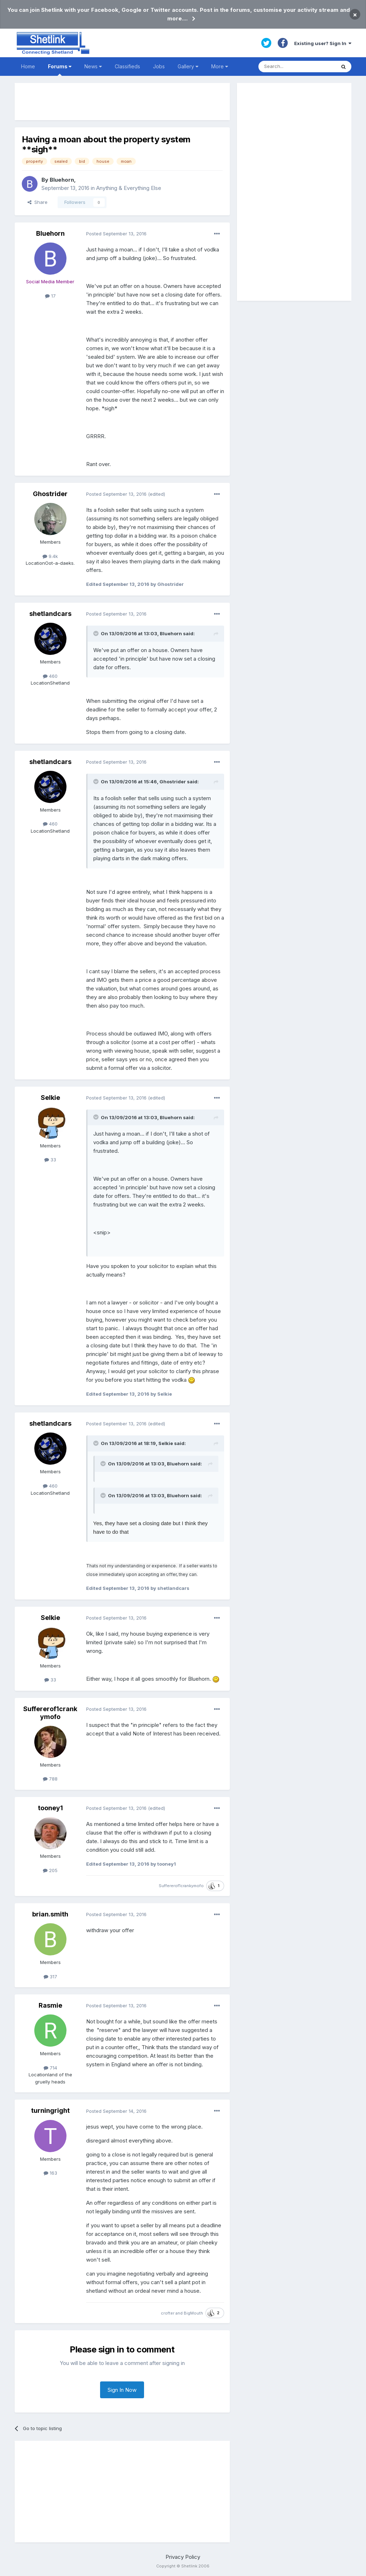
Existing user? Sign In (322, 43)
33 (50, 1159)
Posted (116, 233)
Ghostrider (50, 494)
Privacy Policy (182, 2556)
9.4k (50, 556)
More (219, 66)
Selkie (50, 1097)
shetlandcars (50, 613)
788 (50, 1779)
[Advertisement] (122, 101)
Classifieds (127, 66)
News (93, 66)
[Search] (297, 66)
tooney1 (50, 1808)
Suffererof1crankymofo (50, 1712)
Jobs (159, 66)
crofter (167, 2313)
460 (50, 676)
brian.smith (50, 1914)
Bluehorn (62, 179)
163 (50, 2173)
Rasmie (50, 2005)
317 (50, 1976)
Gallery (188, 66)
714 (50, 2068)
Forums (59, 69)
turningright (50, 2110)
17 (50, 296)
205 (50, 1870)
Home (28, 66)
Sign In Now (122, 2389)
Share (38, 202)
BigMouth (193, 2313)
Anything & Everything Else (128, 188)
